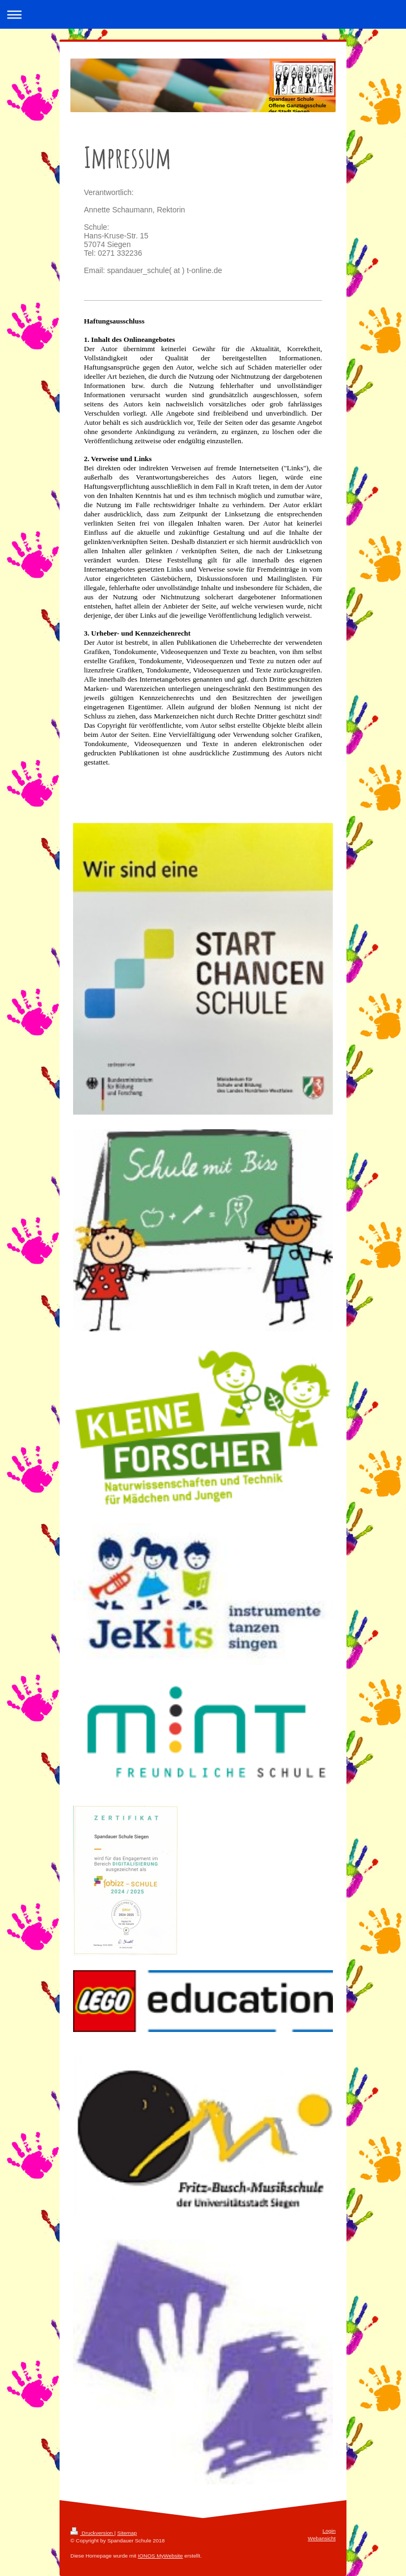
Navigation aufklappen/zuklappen (203, 14)
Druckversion (92, 2533)
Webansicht (322, 2538)
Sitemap (126, 2533)
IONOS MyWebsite (160, 2556)
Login (329, 2531)
